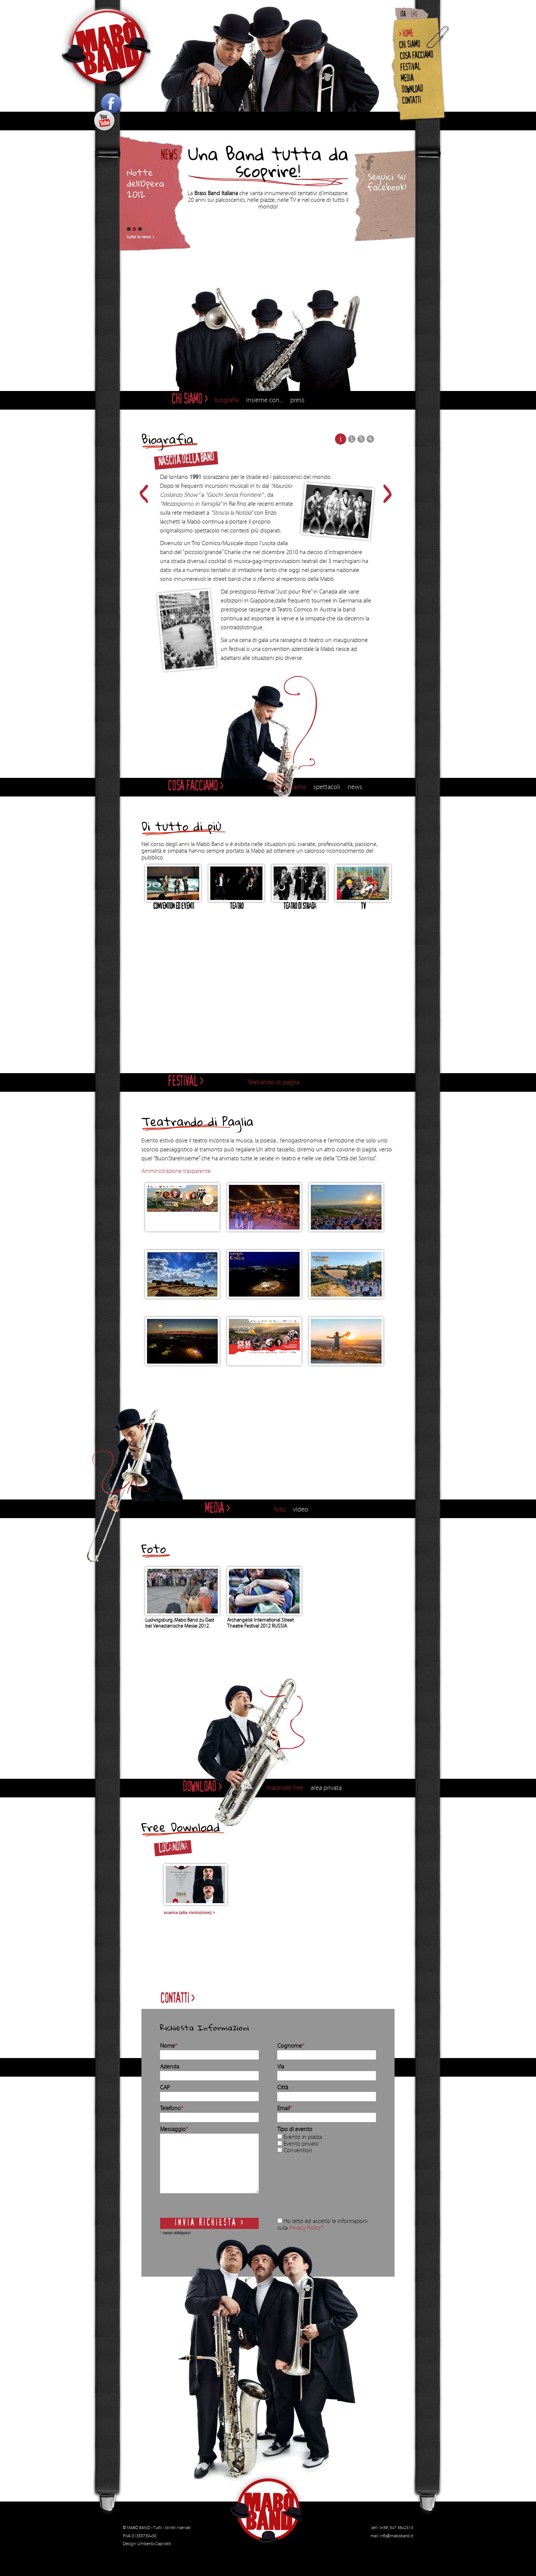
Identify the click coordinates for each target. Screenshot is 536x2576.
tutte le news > (140, 237)
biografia (227, 400)
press (297, 400)
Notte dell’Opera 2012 (145, 183)
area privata (326, 1788)
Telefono (171, 2108)
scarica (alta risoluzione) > (189, 1912)
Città (282, 2087)
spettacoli (326, 787)
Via (280, 2066)
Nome (168, 2045)
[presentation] (307, 2187)
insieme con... (264, 400)
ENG (414, 15)
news (355, 787)
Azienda (169, 2066)
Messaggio (174, 2129)
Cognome (290, 2045)
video (300, 1509)
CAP (165, 2087)
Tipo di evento (294, 2129)
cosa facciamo (287, 787)
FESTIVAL (410, 68)
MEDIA (407, 79)
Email (284, 2108)
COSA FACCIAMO (416, 56)
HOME (407, 34)
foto (279, 1509)
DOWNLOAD (412, 90)
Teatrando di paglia (273, 1082)
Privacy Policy (305, 2227)
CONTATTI (411, 101)
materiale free (284, 1788)
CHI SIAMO (409, 45)
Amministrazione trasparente (176, 1171)
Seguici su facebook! (386, 181)
